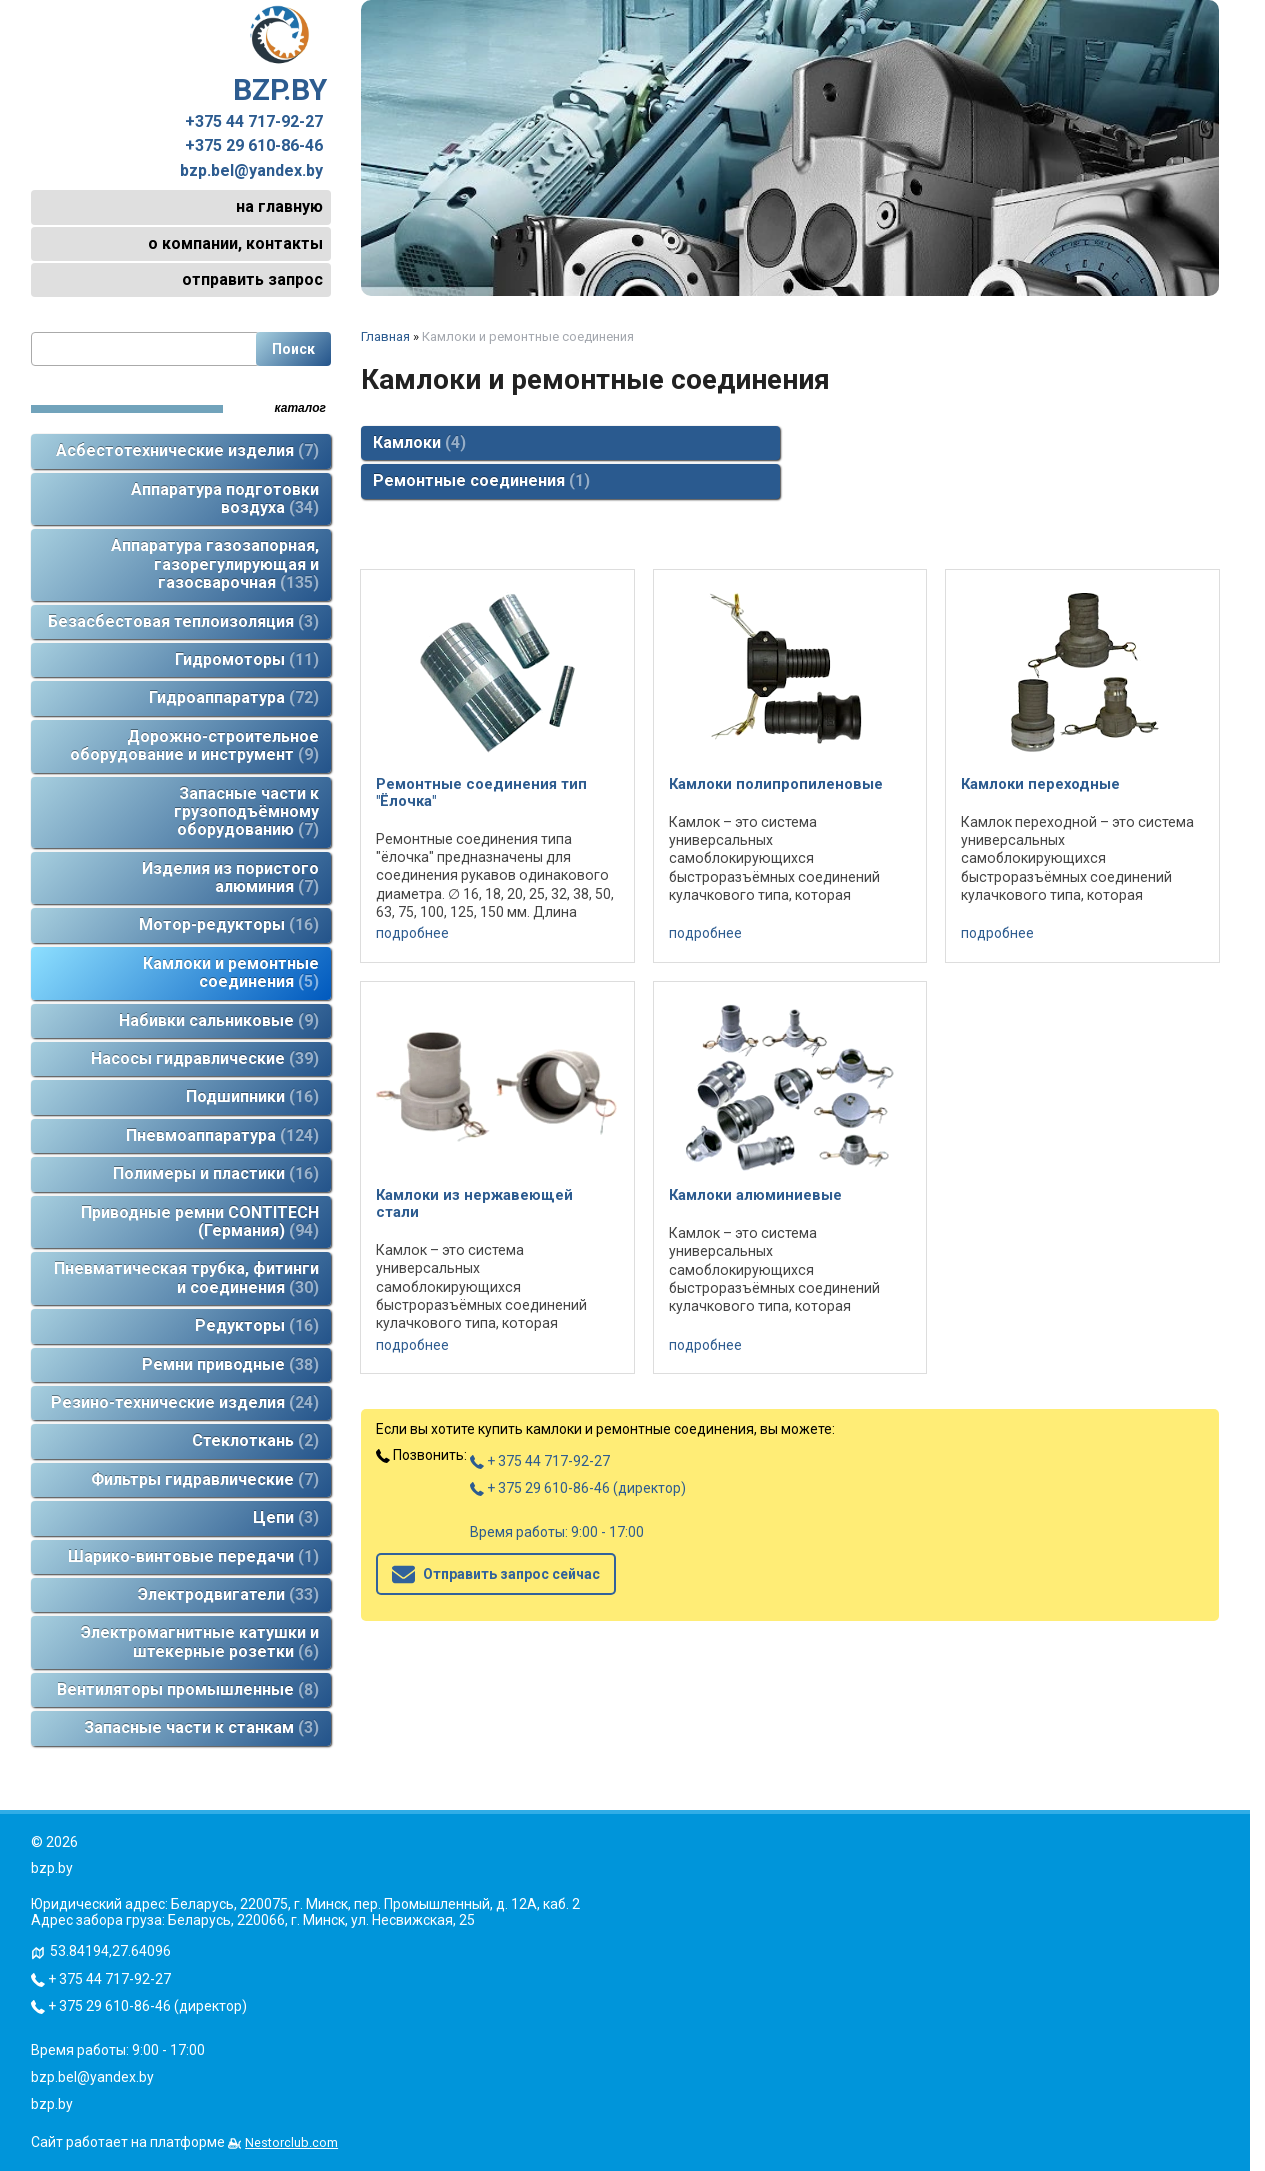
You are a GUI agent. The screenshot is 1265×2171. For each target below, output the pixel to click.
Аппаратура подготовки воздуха (225, 498)
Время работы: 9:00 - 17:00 (557, 1532)
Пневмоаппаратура (222, 1135)
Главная (385, 336)
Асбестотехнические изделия (187, 450)
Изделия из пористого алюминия (230, 877)
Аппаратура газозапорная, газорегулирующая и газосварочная (215, 564)
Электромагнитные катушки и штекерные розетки (200, 1641)
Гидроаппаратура (234, 697)
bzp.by (52, 2104)
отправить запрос (252, 279)
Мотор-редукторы (229, 924)
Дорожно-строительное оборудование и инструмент (194, 745)
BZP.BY (280, 56)
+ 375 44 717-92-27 (540, 1461)
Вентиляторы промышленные (188, 1689)
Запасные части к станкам (201, 1727)
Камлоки (419, 442)
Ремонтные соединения (481, 480)
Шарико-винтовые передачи (193, 1556)
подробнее (412, 933)
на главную (279, 206)
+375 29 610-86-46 (254, 146)
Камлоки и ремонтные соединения (231, 972)
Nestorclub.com (291, 2142)
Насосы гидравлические (205, 1058)
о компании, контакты (235, 243)
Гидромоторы (247, 659)
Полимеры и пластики (216, 1173)
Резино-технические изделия (185, 1402)
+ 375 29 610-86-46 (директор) (578, 1488)
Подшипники (252, 1096)
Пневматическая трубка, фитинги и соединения (186, 1277)
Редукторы (257, 1325)
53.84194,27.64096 (110, 1951)
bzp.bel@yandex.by (251, 171)
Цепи (286, 1517)
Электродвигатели (228, 1594)
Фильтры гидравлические (205, 1479)
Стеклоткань (255, 1440)
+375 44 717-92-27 (254, 122)
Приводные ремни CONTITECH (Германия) (200, 1221)
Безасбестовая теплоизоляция (183, 621)
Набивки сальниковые (219, 1020)
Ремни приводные (230, 1364)
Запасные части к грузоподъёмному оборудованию (246, 812)
